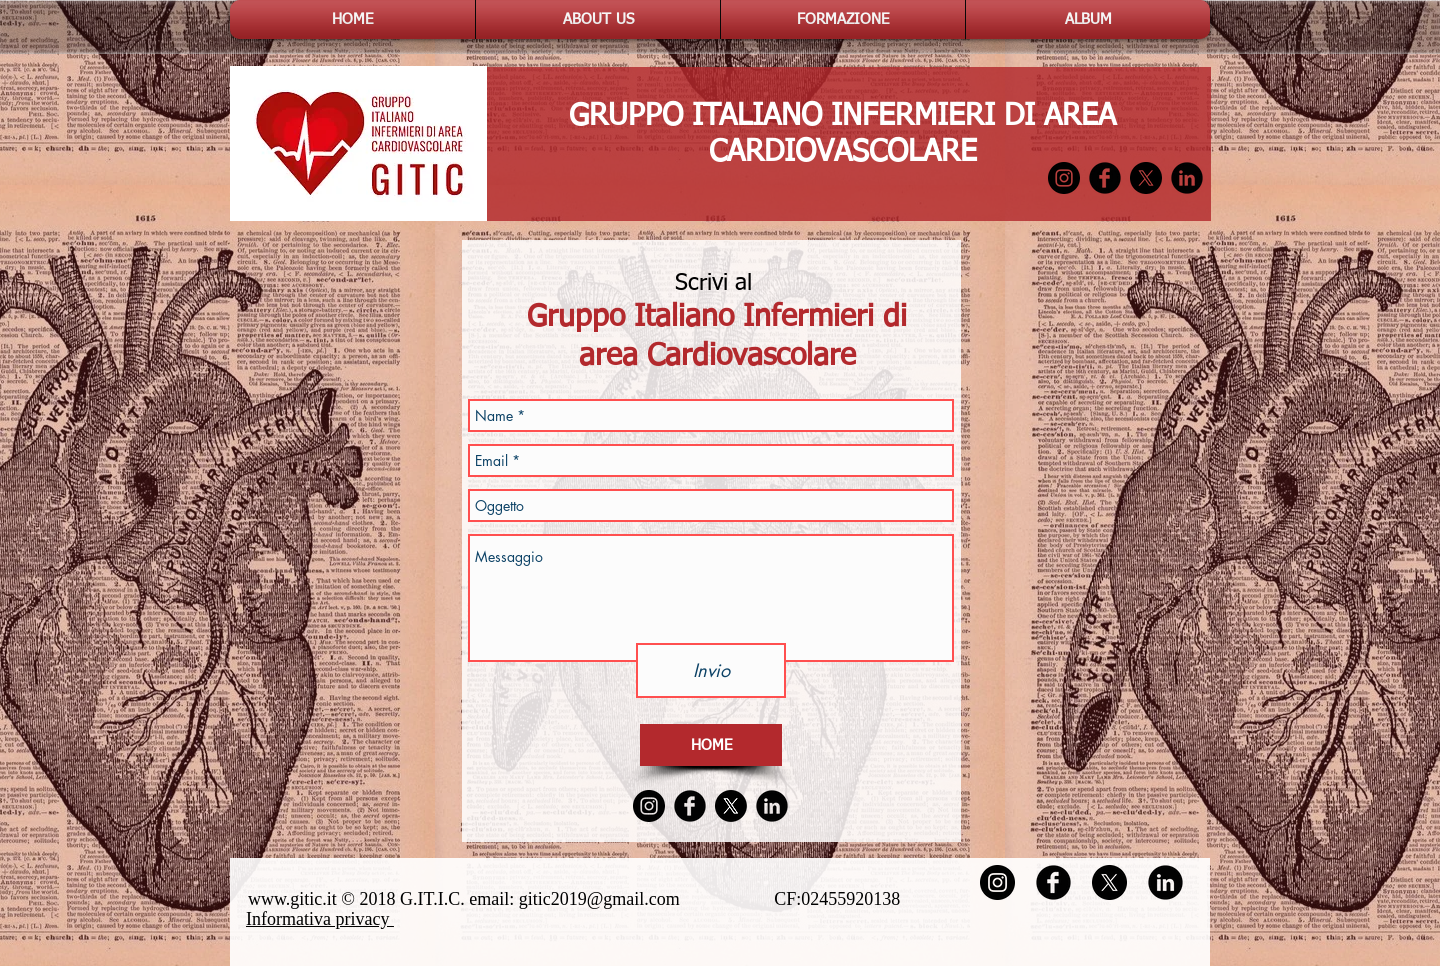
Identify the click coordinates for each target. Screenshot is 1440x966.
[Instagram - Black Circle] (1064, 178)
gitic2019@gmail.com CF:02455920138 (719, 899)
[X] (1146, 178)
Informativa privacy (320, 919)
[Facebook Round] (1105, 178)
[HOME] (711, 745)
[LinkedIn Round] (1187, 178)
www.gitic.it (292, 899)
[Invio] (711, 670)
